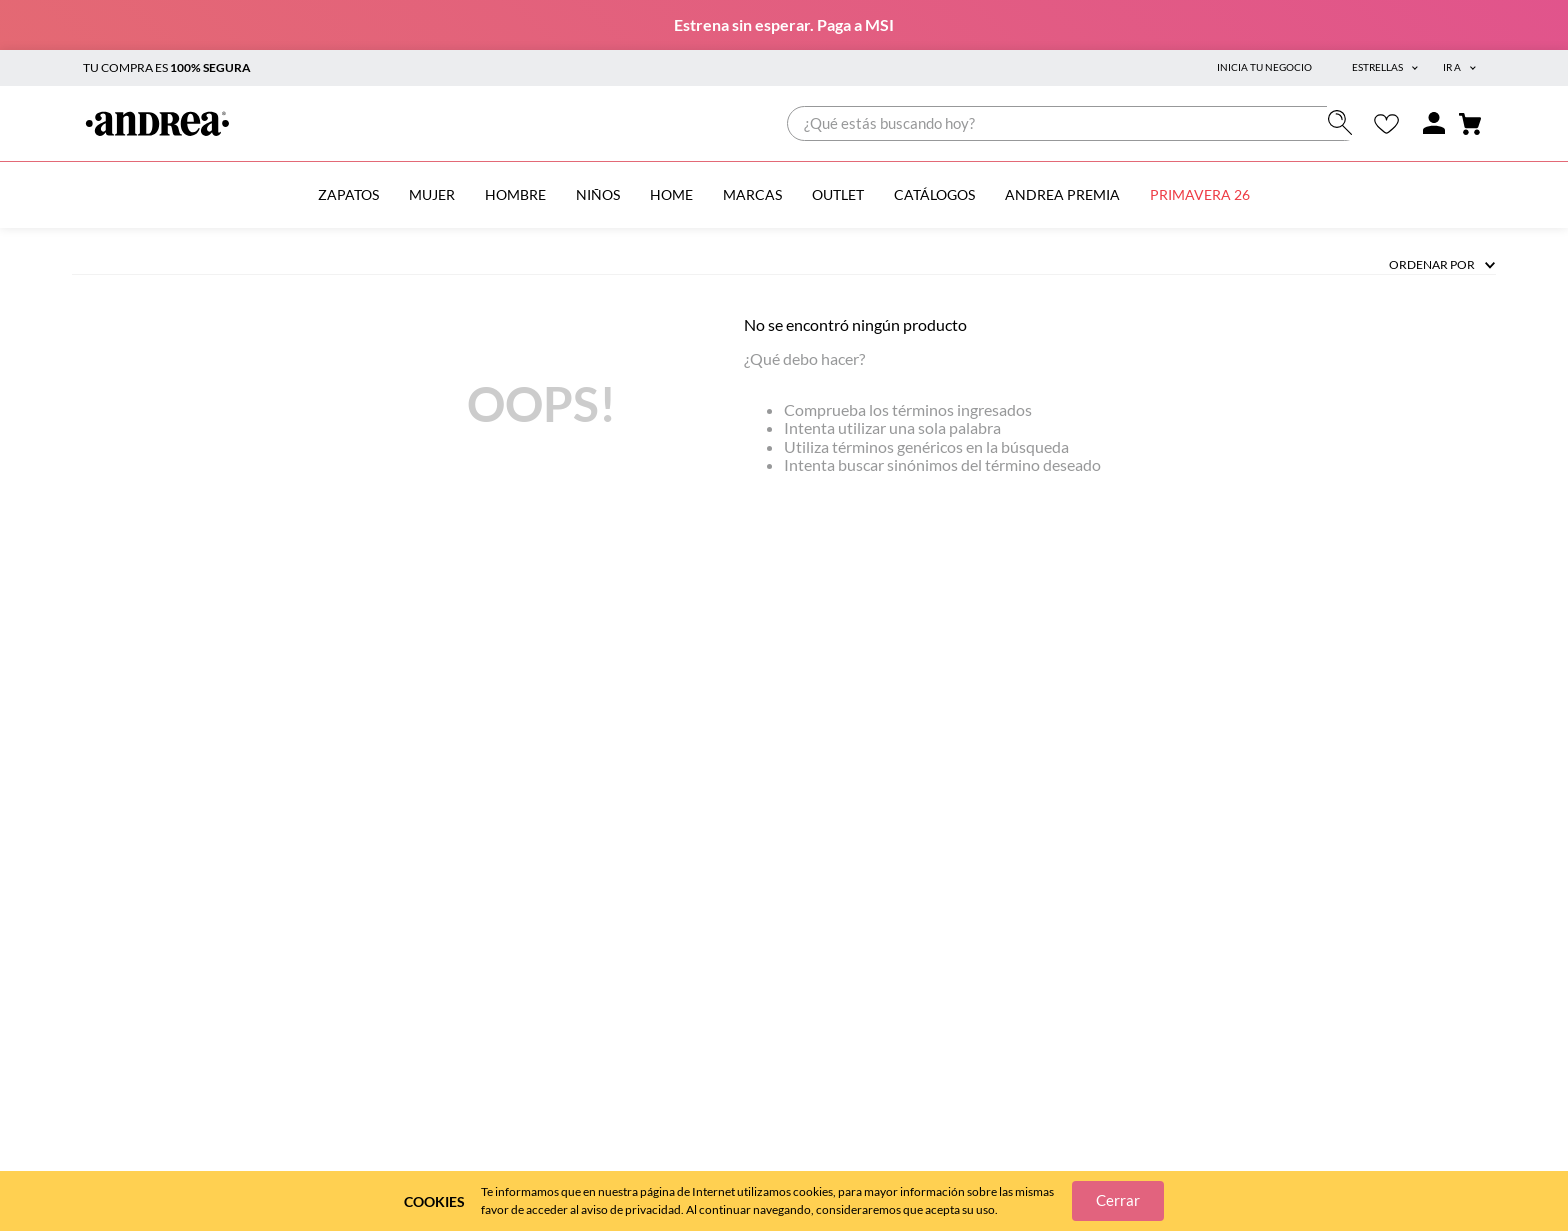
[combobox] (1074, 123)
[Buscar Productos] (1344, 122)
